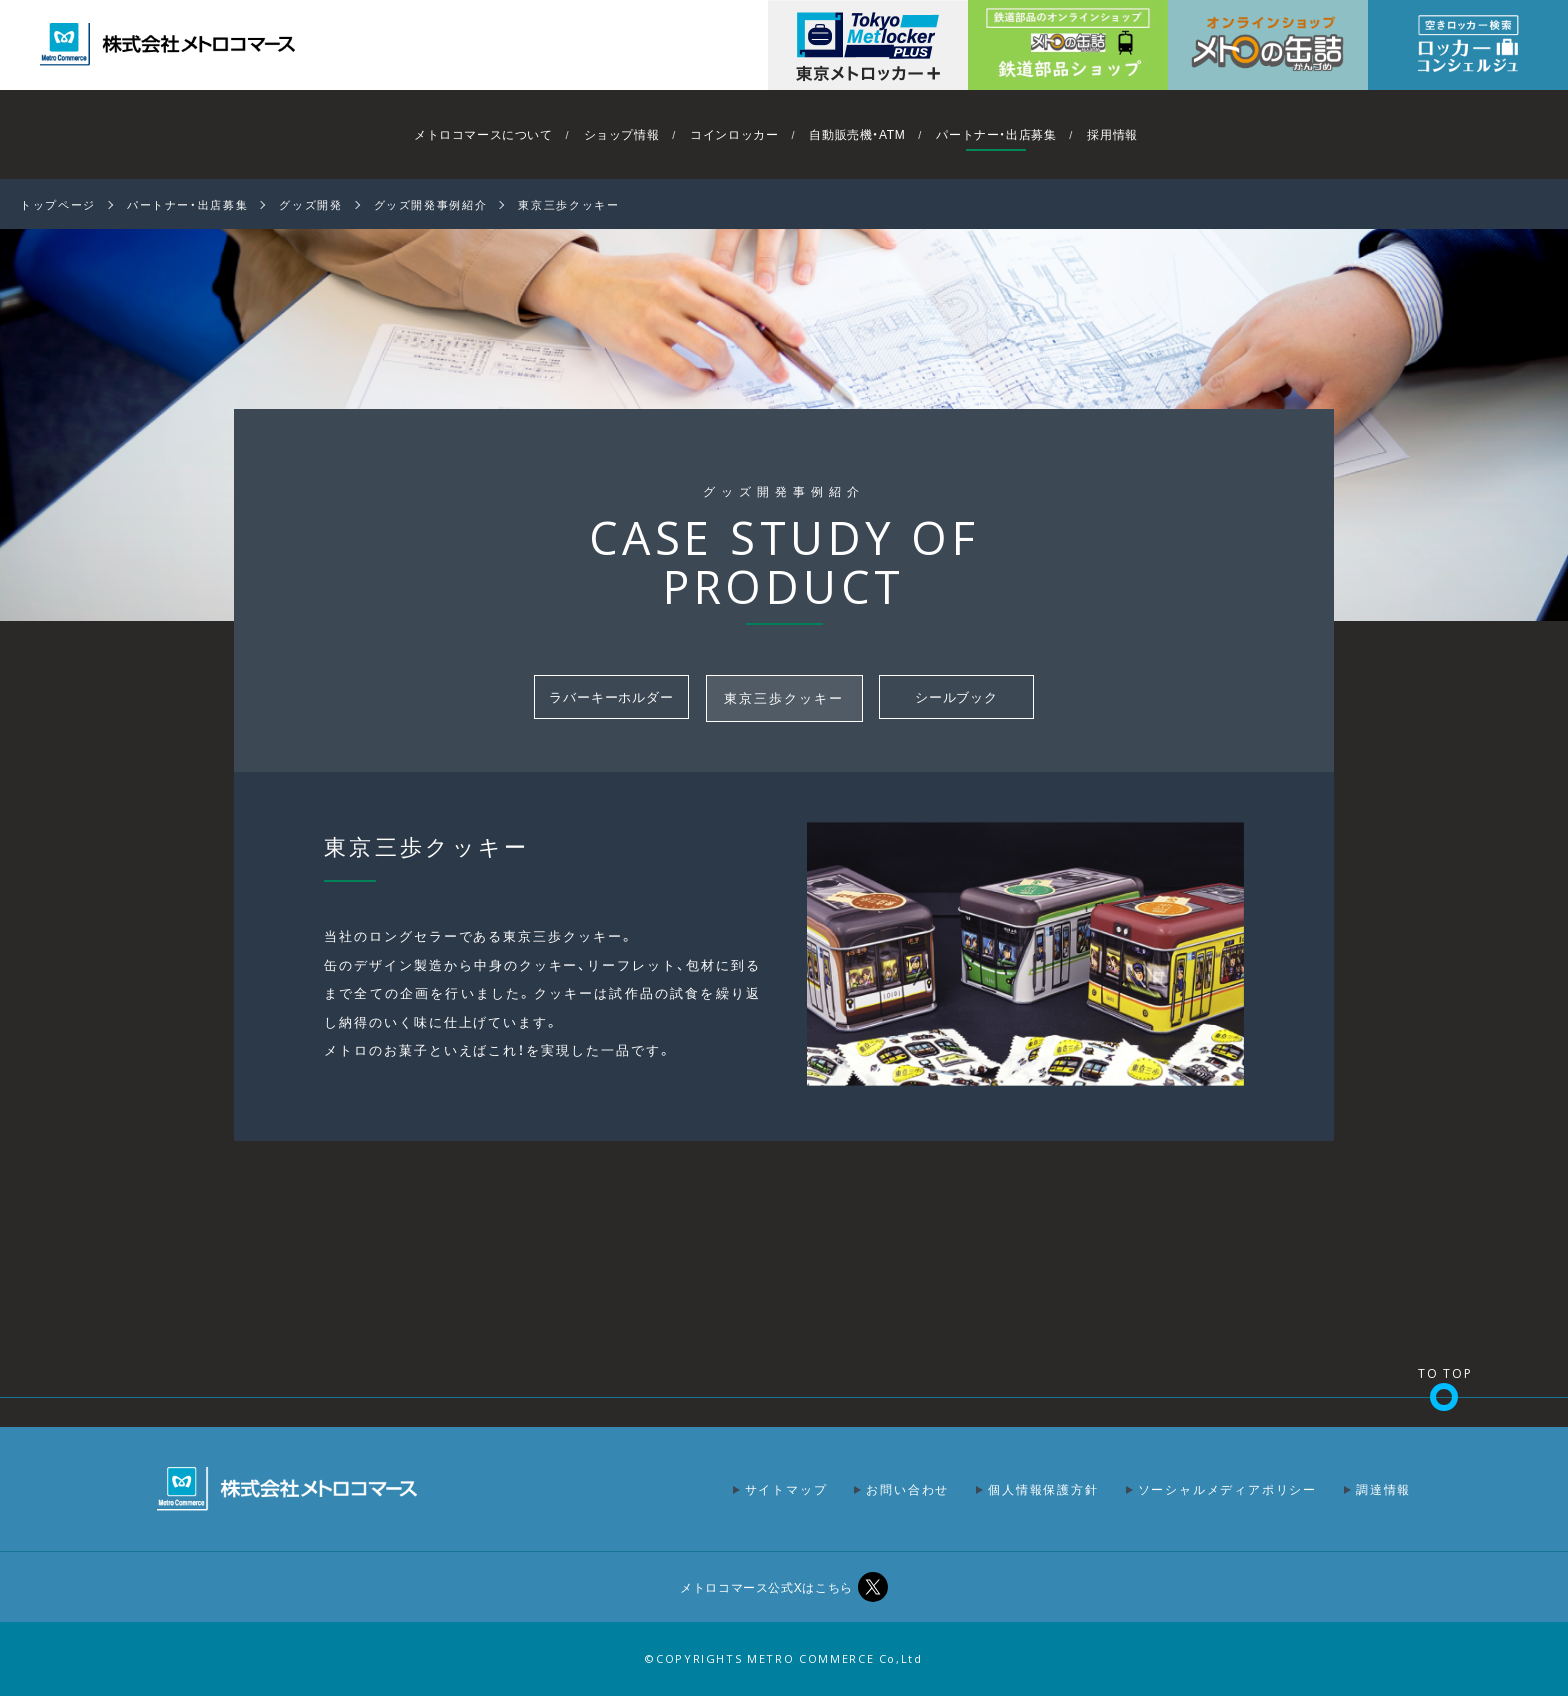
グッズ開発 (310, 204)
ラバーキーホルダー (611, 697)
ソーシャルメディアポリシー (1227, 1489)
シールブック (957, 697)
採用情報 (1112, 134)
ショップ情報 (622, 134)
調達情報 (1383, 1489)
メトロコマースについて (483, 134)
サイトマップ (786, 1489)
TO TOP (1445, 1373)
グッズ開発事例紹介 (431, 204)
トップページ (58, 204)
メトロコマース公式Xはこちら (766, 1587)
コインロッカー (734, 134)
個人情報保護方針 (1043, 1489)
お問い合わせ (907, 1489)
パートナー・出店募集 (996, 134)
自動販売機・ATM (857, 134)
